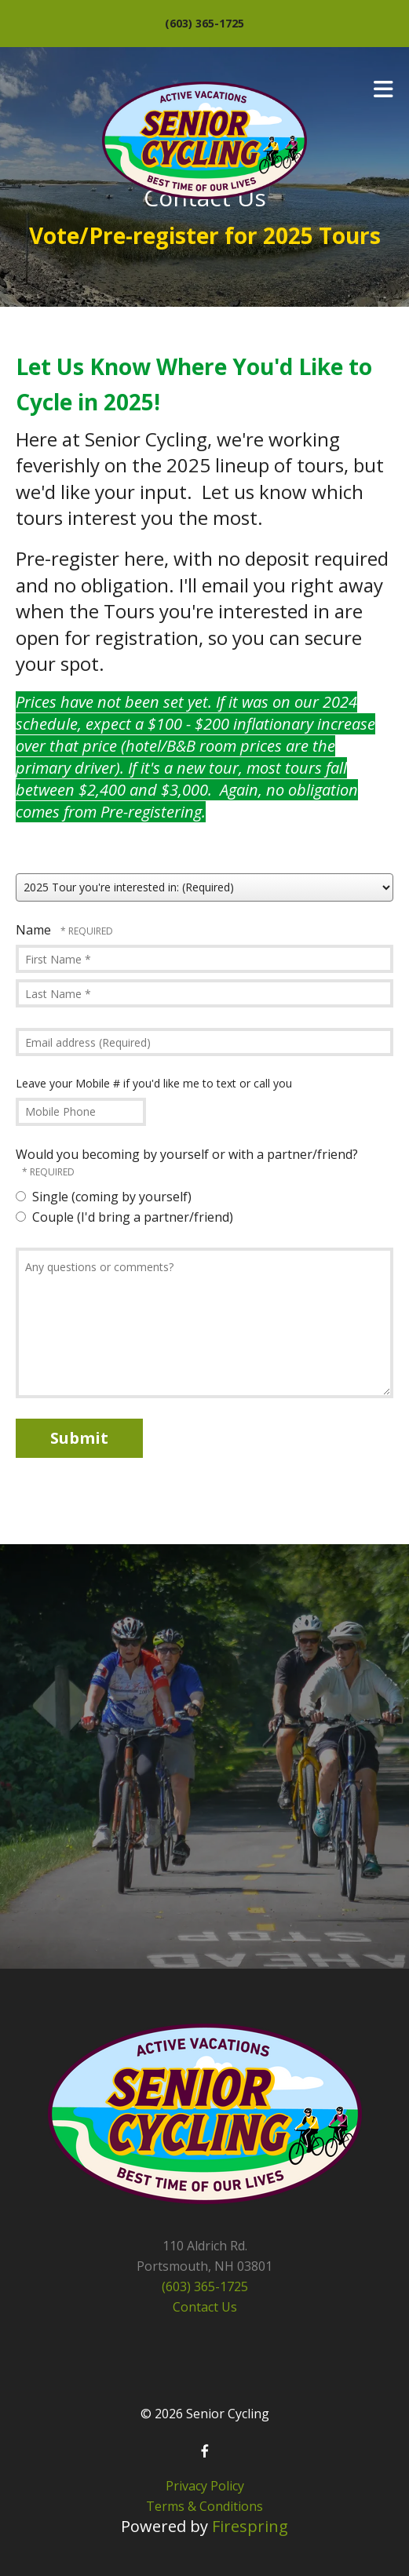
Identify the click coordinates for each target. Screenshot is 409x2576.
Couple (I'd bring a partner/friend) (124, 1217)
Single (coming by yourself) (104, 1196)
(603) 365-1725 (204, 23)
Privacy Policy (205, 2485)
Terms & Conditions (204, 2506)
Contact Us (205, 2306)
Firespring (250, 2526)
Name (35, 929)
